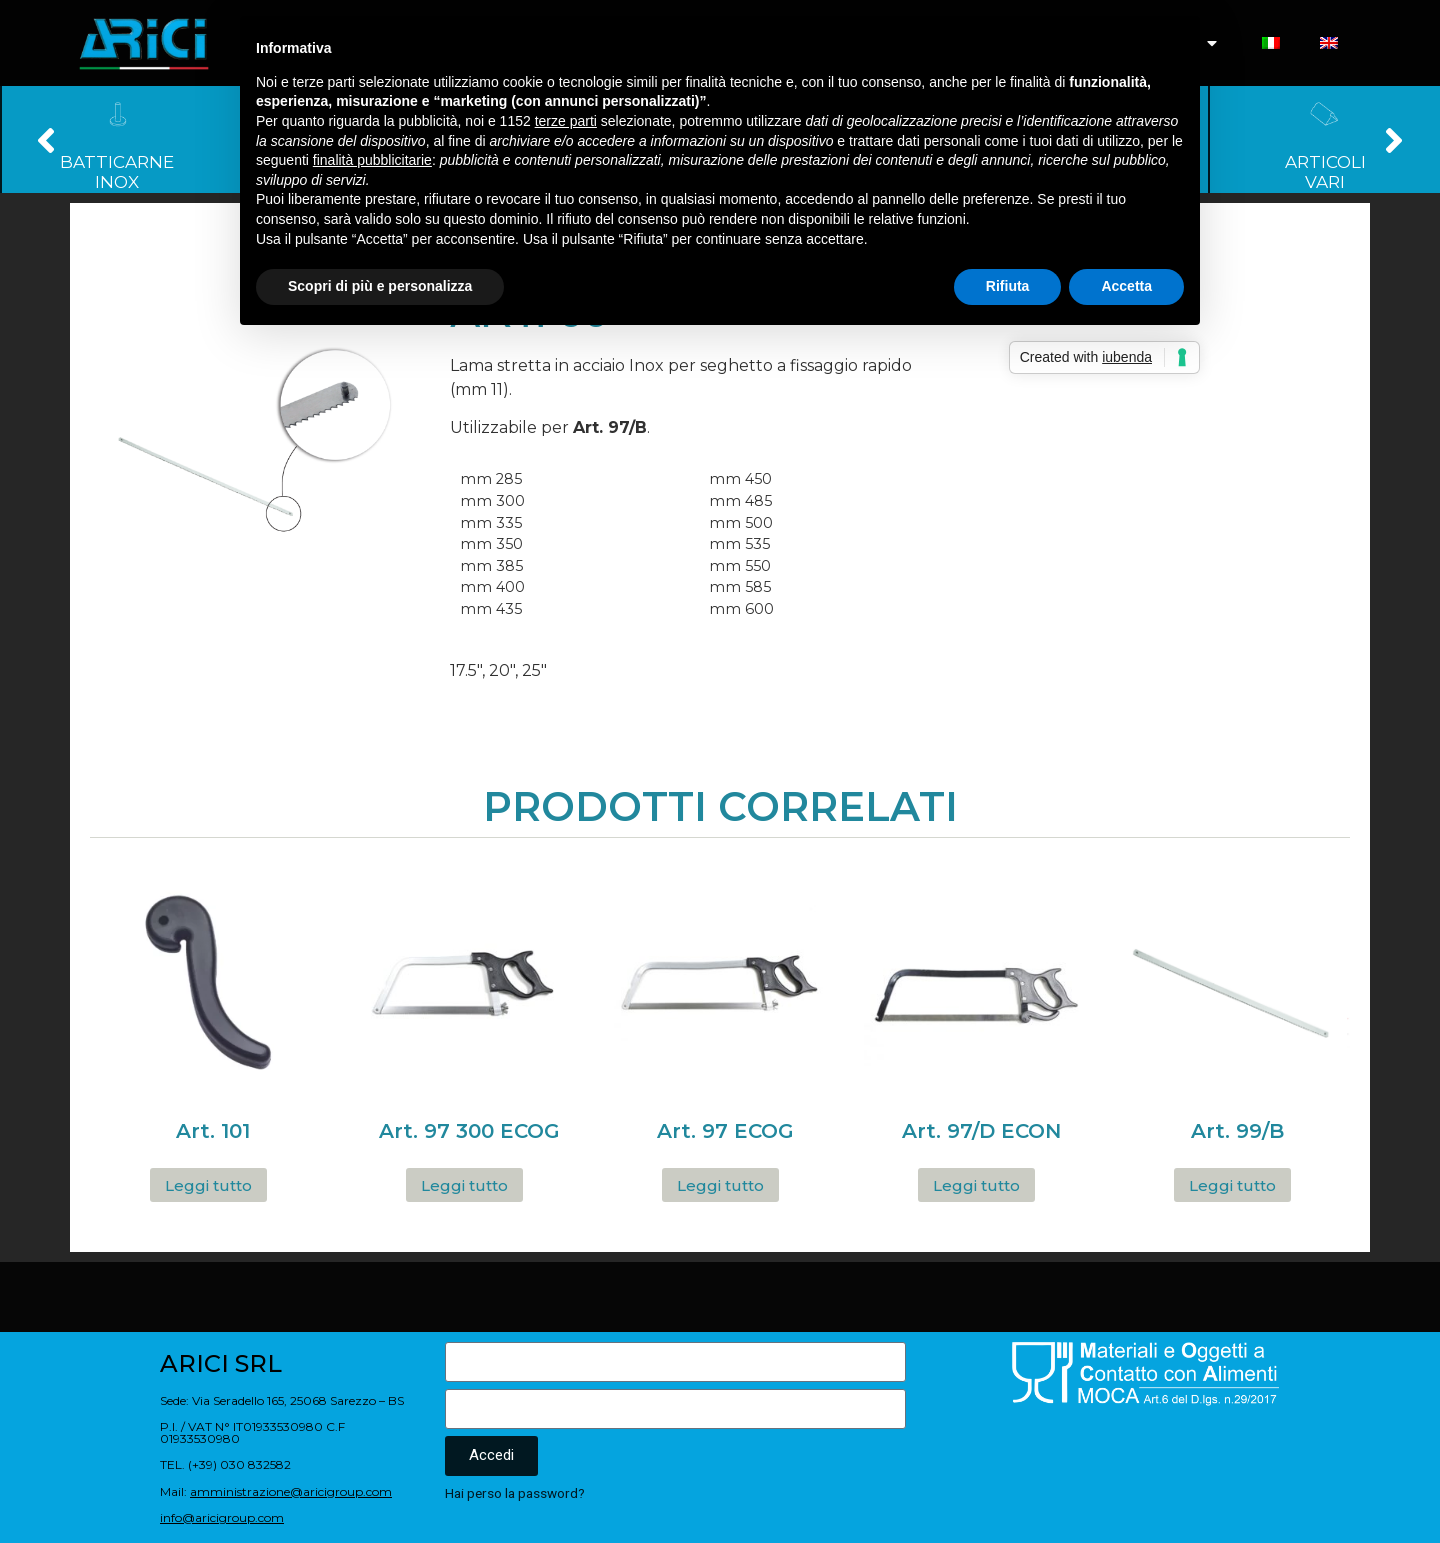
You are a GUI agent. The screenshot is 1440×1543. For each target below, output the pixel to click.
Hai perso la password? (515, 1493)
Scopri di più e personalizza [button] (380, 286)
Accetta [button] (1126, 286)
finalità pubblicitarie (372, 160)
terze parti (566, 121)
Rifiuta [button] (1008, 286)
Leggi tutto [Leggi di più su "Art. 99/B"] (1232, 1185)
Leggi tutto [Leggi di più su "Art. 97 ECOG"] (720, 1185)
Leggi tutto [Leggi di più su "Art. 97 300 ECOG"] (464, 1185)
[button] (46, 139)
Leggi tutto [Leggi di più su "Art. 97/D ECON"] (976, 1185)
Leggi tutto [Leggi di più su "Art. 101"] (208, 1185)
